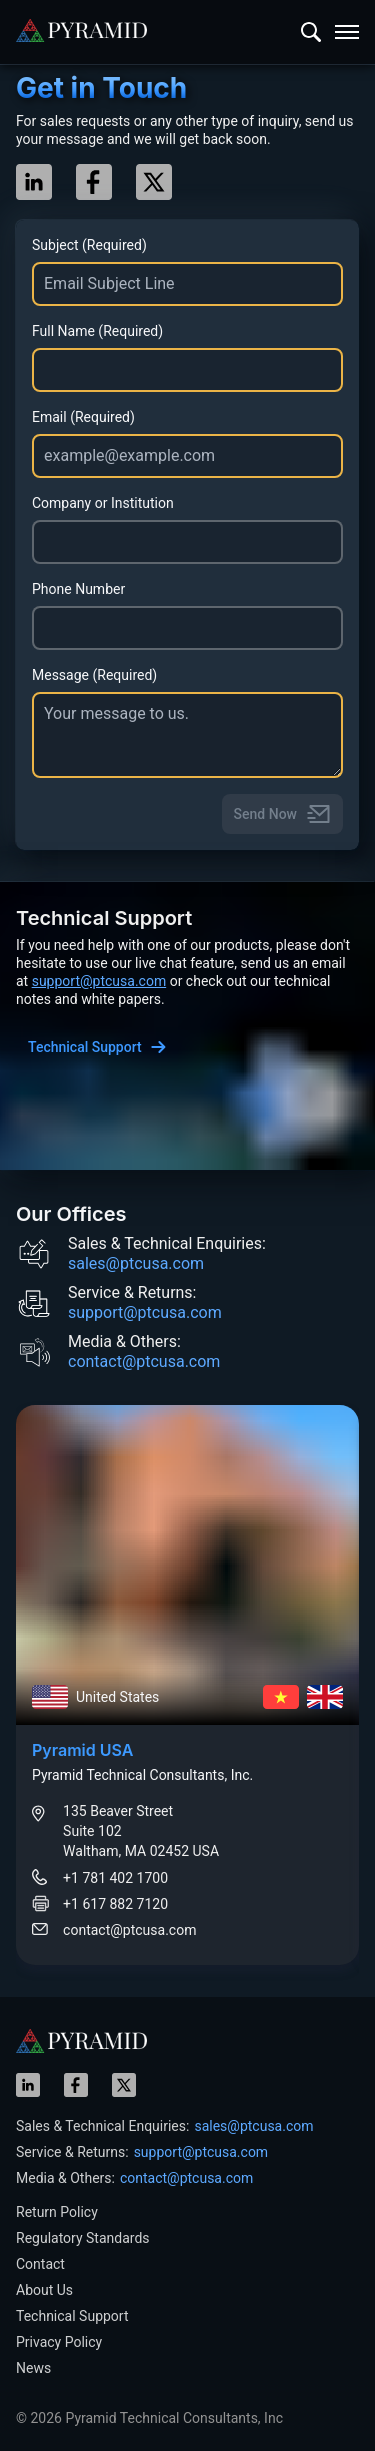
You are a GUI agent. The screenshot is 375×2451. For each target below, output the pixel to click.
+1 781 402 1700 (115, 1878)
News (33, 2368)
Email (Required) (83, 417)
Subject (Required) (89, 245)
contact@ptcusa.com (144, 1361)
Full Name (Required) (97, 331)
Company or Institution (103, 503)
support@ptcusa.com (99, 981)
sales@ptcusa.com (136, 1263)
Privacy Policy (59, 2342)
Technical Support (72, 2316)
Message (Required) (94, 675)
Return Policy (57, 2212)
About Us (44, 2290)
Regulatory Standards (83, 2238)
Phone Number (78, 589)
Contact (40, 2264)
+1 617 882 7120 (115, 1904)
